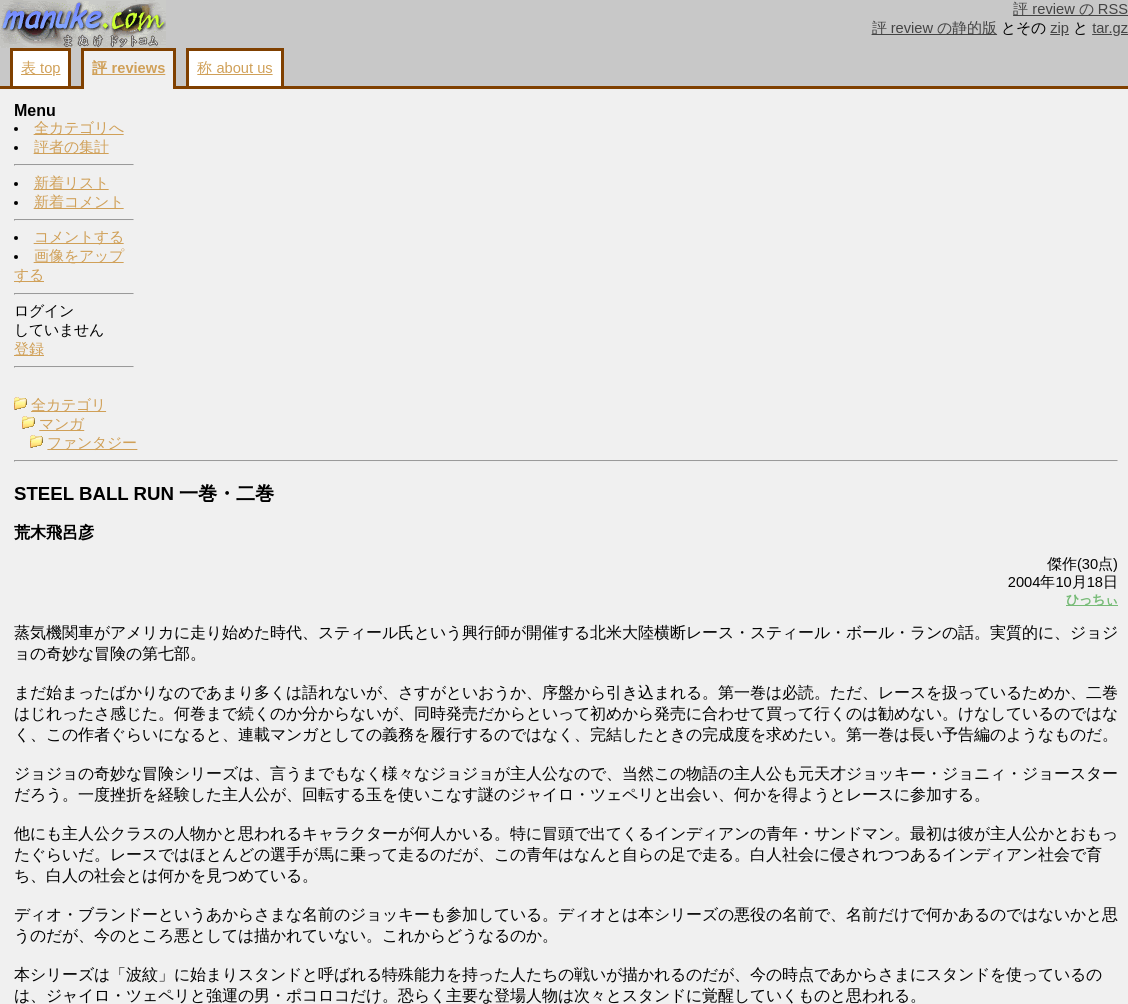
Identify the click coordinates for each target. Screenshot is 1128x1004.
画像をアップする (774, 965)
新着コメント (79, 203)
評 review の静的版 (935, 28)
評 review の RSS (1070, 9)
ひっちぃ (842, 306)
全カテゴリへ (79, 129)
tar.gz (1110, 28)
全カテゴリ (208, 112)
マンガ (201, 131)
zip (1059, 28)
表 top (40, 68)
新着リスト (71, 184)
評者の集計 (71, 148)
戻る (853, 965)
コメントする (79, 238)
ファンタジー (232, 150)
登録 (29, 350)
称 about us (234, 68)
